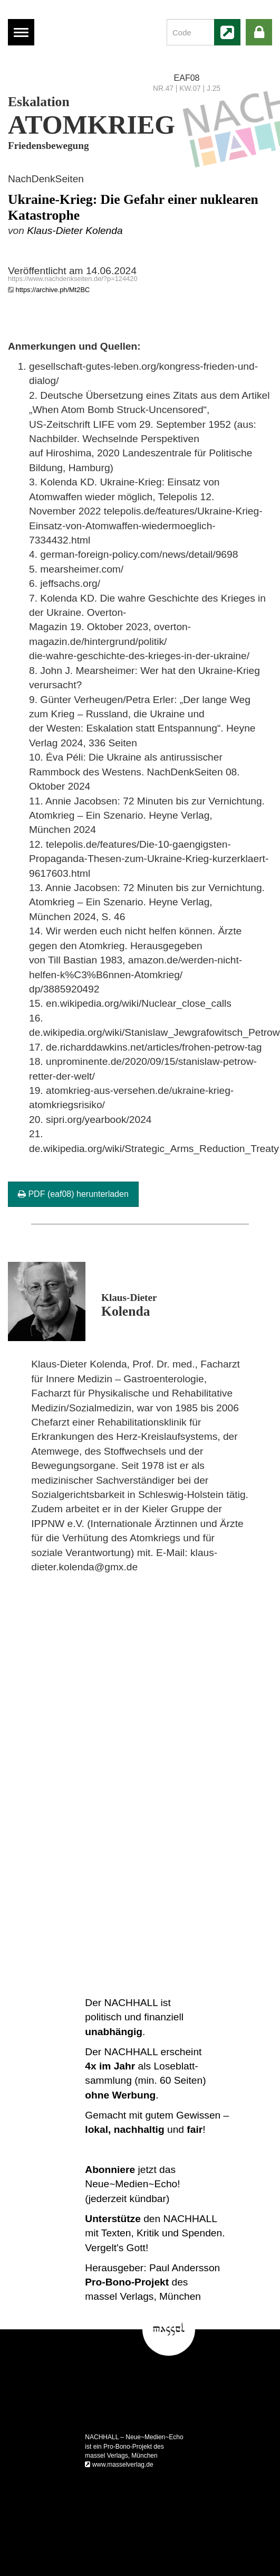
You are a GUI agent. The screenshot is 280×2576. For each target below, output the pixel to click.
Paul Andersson (184, 2267)
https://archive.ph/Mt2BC (53, 290)
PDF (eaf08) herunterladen (73, 1193)
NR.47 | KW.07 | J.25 (186, 88)
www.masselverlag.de (122, 2464)
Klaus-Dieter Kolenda (74, 230)
